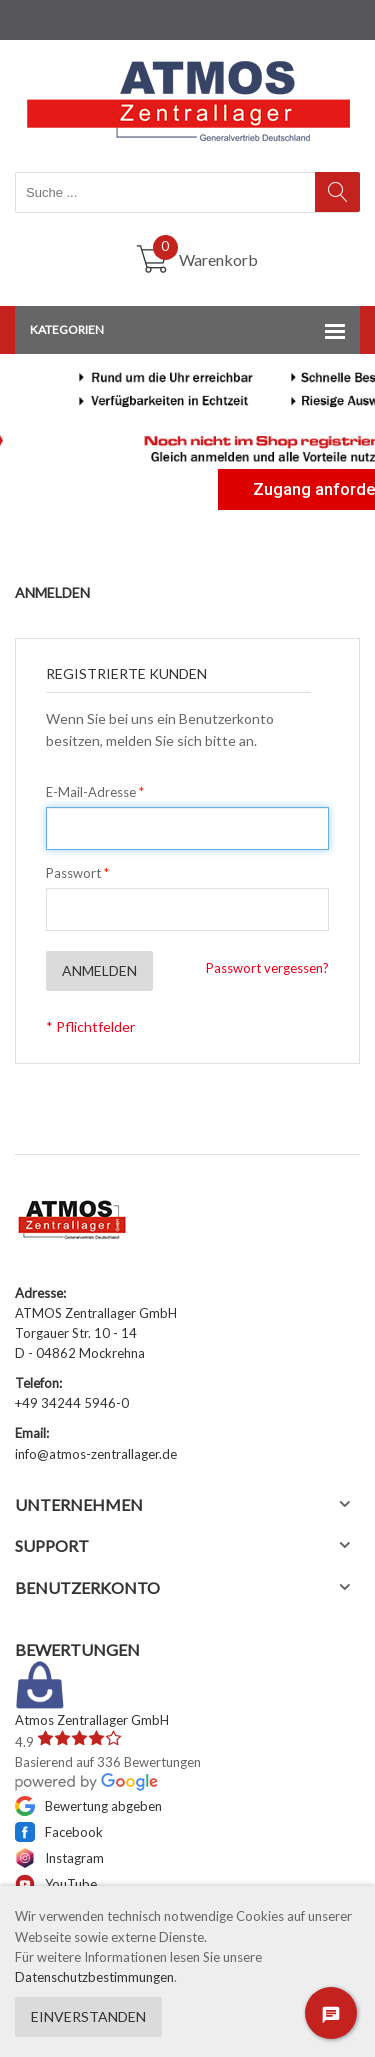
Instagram (59, 1858)
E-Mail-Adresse (91, 792)
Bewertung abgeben (88, 1806)
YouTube (56, 1884)
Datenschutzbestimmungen (94, 1977)
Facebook (59, 1832)
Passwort (73, 873)
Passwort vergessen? (267, 968)
